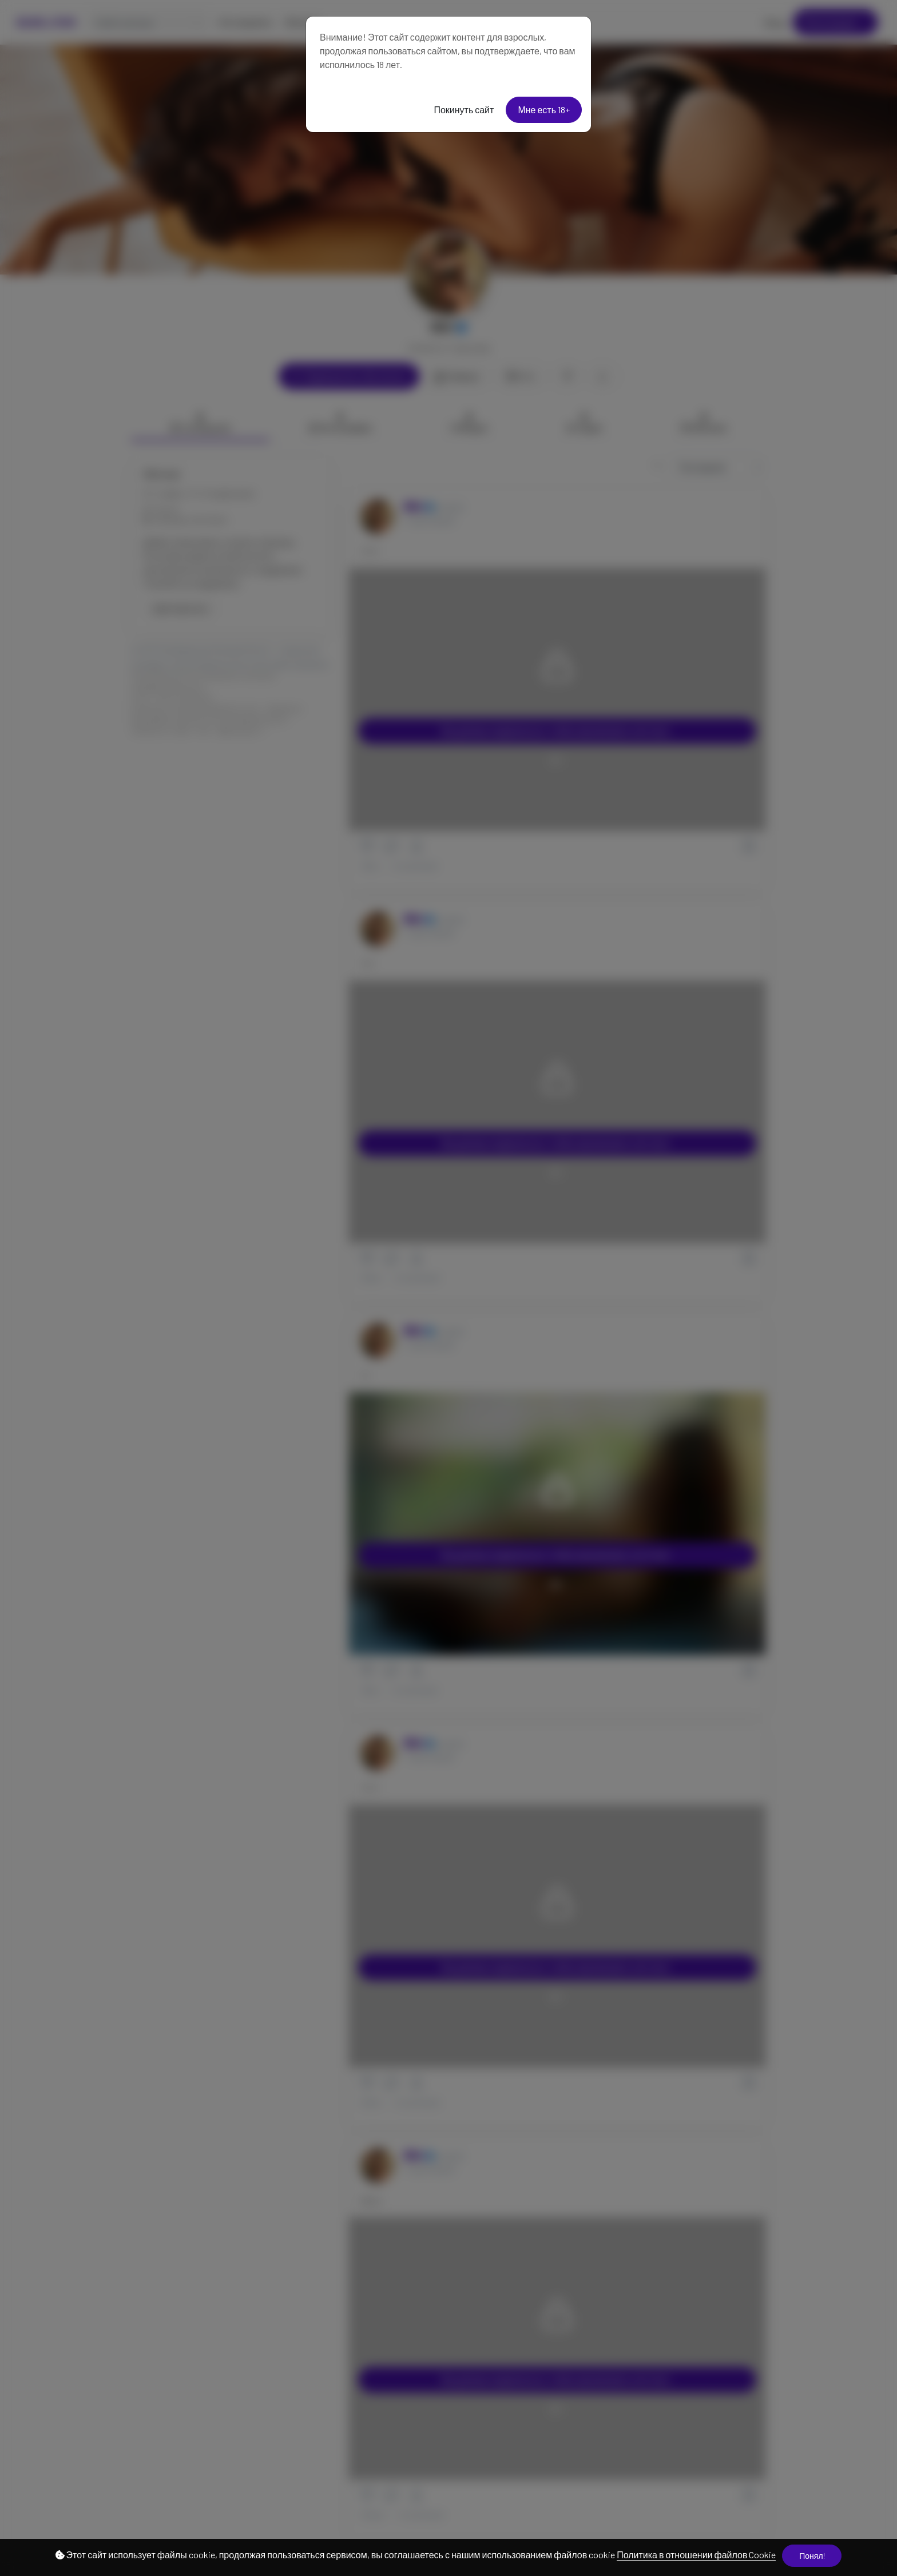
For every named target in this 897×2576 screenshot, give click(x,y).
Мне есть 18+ (544, 109)
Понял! (811, 2556)
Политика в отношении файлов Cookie (696, 2554)
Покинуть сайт (464, 109)
